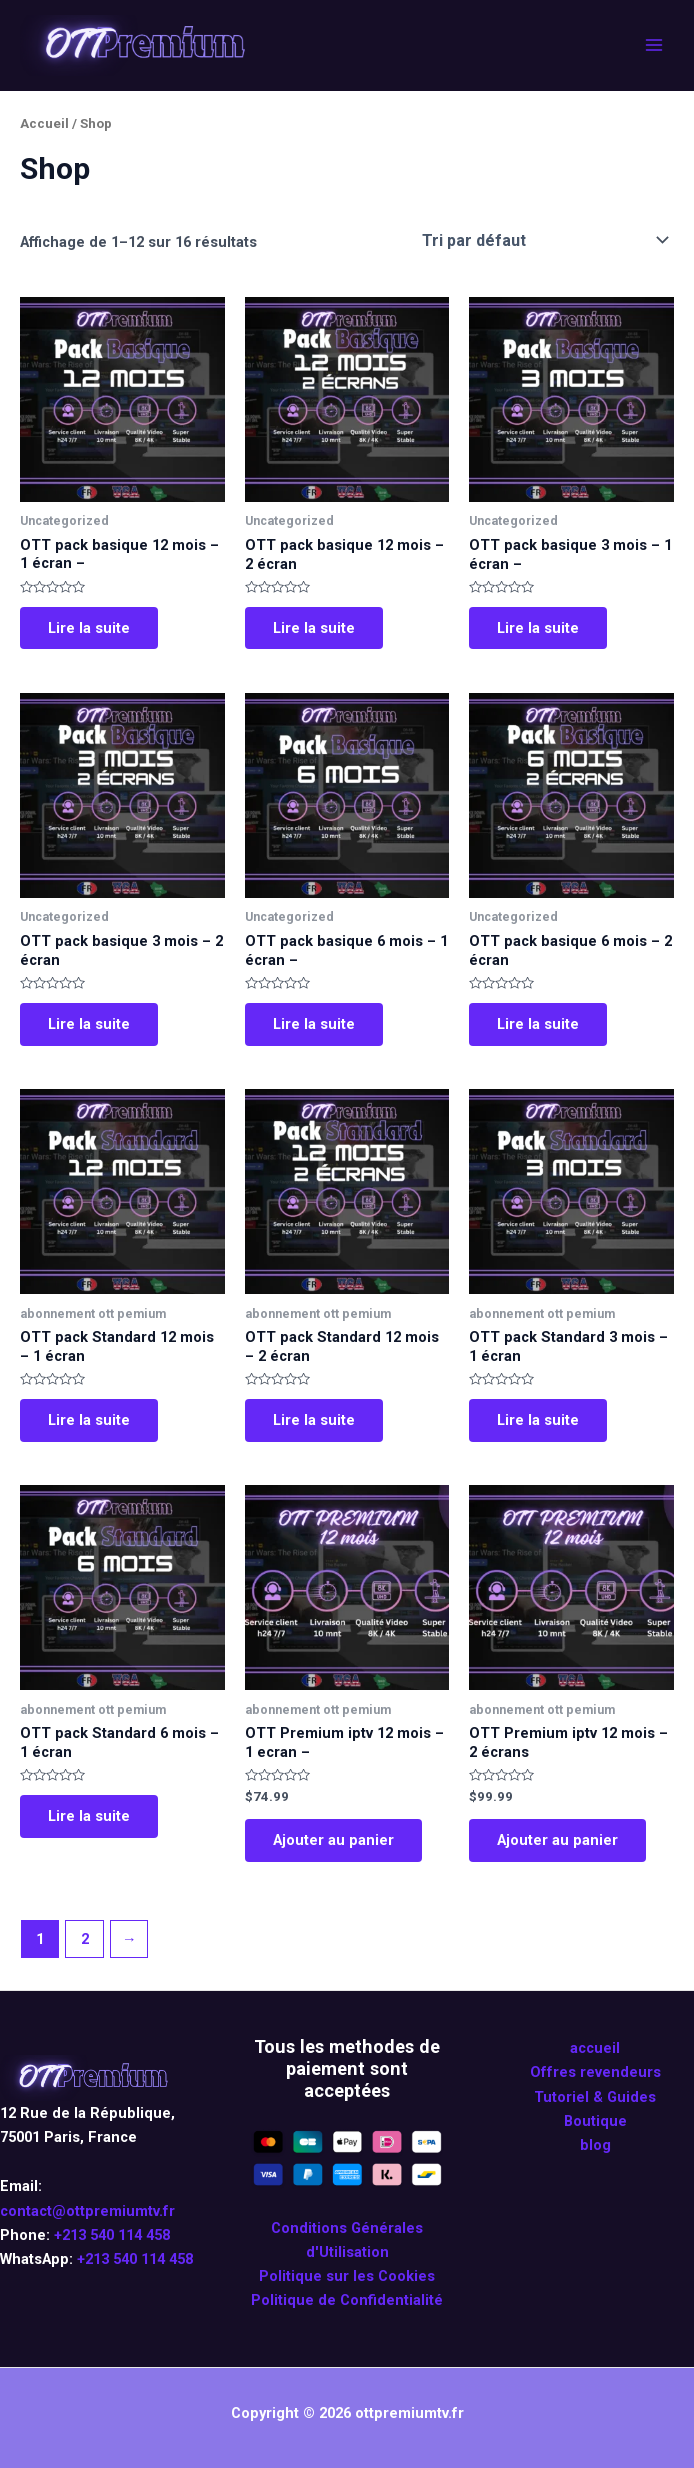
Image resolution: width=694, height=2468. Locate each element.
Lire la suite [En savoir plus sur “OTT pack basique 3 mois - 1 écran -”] (538, 628)
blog (595, 2145)
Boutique (595, 2121)
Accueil (44, 123)
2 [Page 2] (85, 1939)
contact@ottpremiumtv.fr (87, 2211)
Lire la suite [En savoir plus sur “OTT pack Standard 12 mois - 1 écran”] (89, 1420)
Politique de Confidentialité (347, 2300)
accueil (595, 2048)
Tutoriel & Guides (595, 2097)
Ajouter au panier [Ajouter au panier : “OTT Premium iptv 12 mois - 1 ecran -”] (333, 1840)
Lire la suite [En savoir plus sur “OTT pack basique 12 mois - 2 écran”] (314, 628)
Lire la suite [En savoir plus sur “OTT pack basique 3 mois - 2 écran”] (89, 1024)
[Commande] (544, 240)
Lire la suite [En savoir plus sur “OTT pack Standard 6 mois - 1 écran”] (89, 1816)
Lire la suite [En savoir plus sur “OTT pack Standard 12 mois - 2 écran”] (314, 1420)
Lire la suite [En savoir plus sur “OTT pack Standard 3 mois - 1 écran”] (538, 1420)
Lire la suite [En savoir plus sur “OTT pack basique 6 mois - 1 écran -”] (314, 1024)
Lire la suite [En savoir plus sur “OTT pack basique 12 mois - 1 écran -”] (89, 628)
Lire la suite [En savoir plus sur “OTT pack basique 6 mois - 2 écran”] (538, 1024)
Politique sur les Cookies (347, 2276)
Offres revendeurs (595, 2073)
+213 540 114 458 (112, 2235)
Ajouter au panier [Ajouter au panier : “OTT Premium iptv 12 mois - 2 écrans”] (557, 1840)
